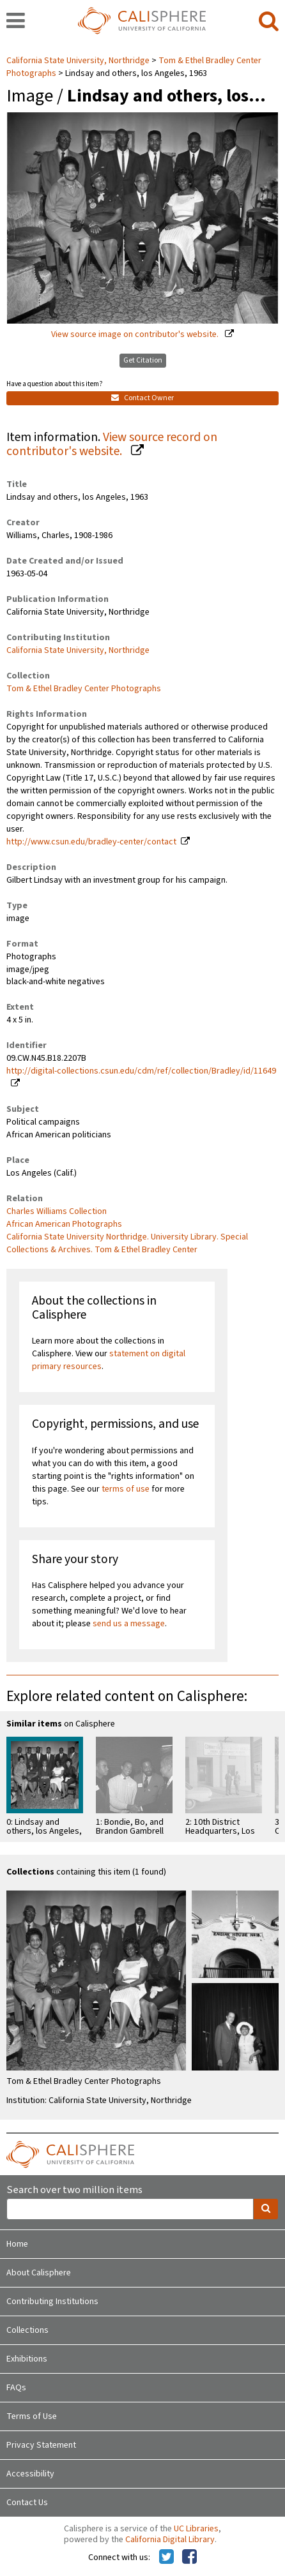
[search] (269, 21)
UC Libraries (196, 2528)
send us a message (129, 1623)
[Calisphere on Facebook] (189, 2557)
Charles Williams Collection (56, 1211)
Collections (27, 2330)
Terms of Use (31, 2416)
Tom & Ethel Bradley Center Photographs (83, 688)
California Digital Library (170, 2539)
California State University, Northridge (78, 60)
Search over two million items (74, 2190)
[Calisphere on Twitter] (166, 2557)
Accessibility (30, 2473)
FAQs (16, 2387)
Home (17, 2244)
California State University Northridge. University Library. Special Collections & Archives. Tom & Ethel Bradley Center (127, 1243)
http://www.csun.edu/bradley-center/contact (91, 841)
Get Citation (142, 360)
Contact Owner (142, 398)
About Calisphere (38, 2272)
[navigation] (15, 21)
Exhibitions (26, 2359)
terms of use (126, 1489)
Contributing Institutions (52, 2301)
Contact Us (27, 2502)
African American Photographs (64, 1224)
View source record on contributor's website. (111, 444)
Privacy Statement (41, 2445)
